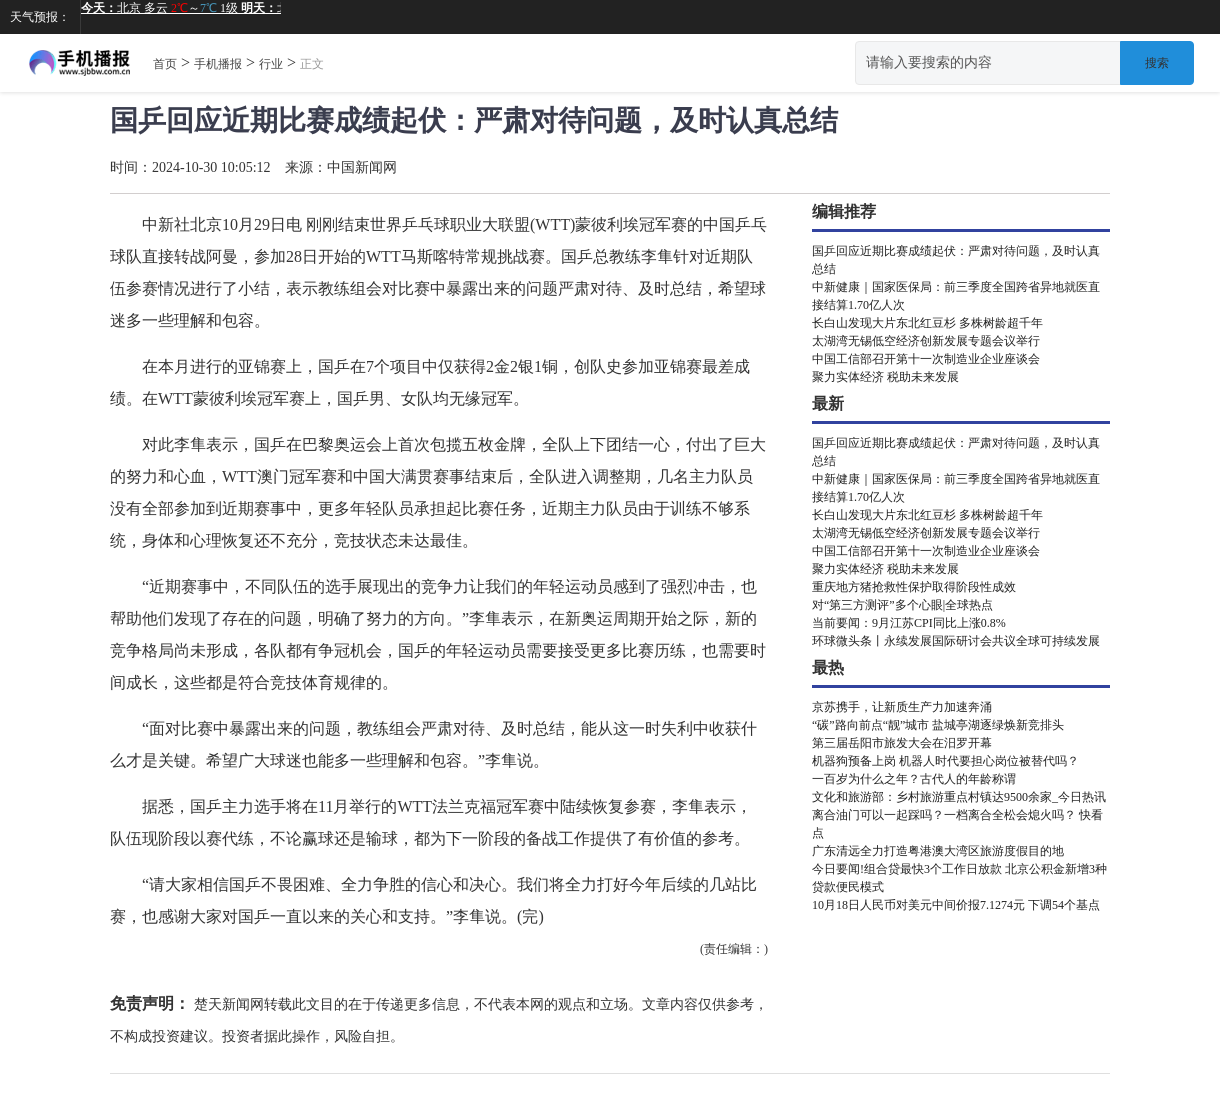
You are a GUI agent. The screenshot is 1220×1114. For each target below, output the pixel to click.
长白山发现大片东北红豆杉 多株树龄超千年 (927, 323)
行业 (271, 64)
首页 (165, 64)
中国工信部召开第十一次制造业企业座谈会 (926, 359)
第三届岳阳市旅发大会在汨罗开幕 (902, 743)
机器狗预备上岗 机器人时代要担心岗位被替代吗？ (945, 761)
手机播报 (218, 64)
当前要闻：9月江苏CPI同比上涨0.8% (909, 623)
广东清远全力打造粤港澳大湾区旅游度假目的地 (938, 851)
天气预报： (40, 17)
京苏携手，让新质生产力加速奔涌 (902, 707)
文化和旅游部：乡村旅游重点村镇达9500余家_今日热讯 (959, 797)
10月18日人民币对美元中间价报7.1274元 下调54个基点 (956, 905)
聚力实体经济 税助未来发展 (885, 377)
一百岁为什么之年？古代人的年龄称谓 (914, 779)
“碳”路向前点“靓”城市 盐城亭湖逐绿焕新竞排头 (938, 725)
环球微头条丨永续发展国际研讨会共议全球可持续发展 (956, 641)
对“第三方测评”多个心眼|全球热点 (902, 605)
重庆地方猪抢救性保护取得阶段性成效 (914, 587)
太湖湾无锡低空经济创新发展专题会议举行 (926, 341)
